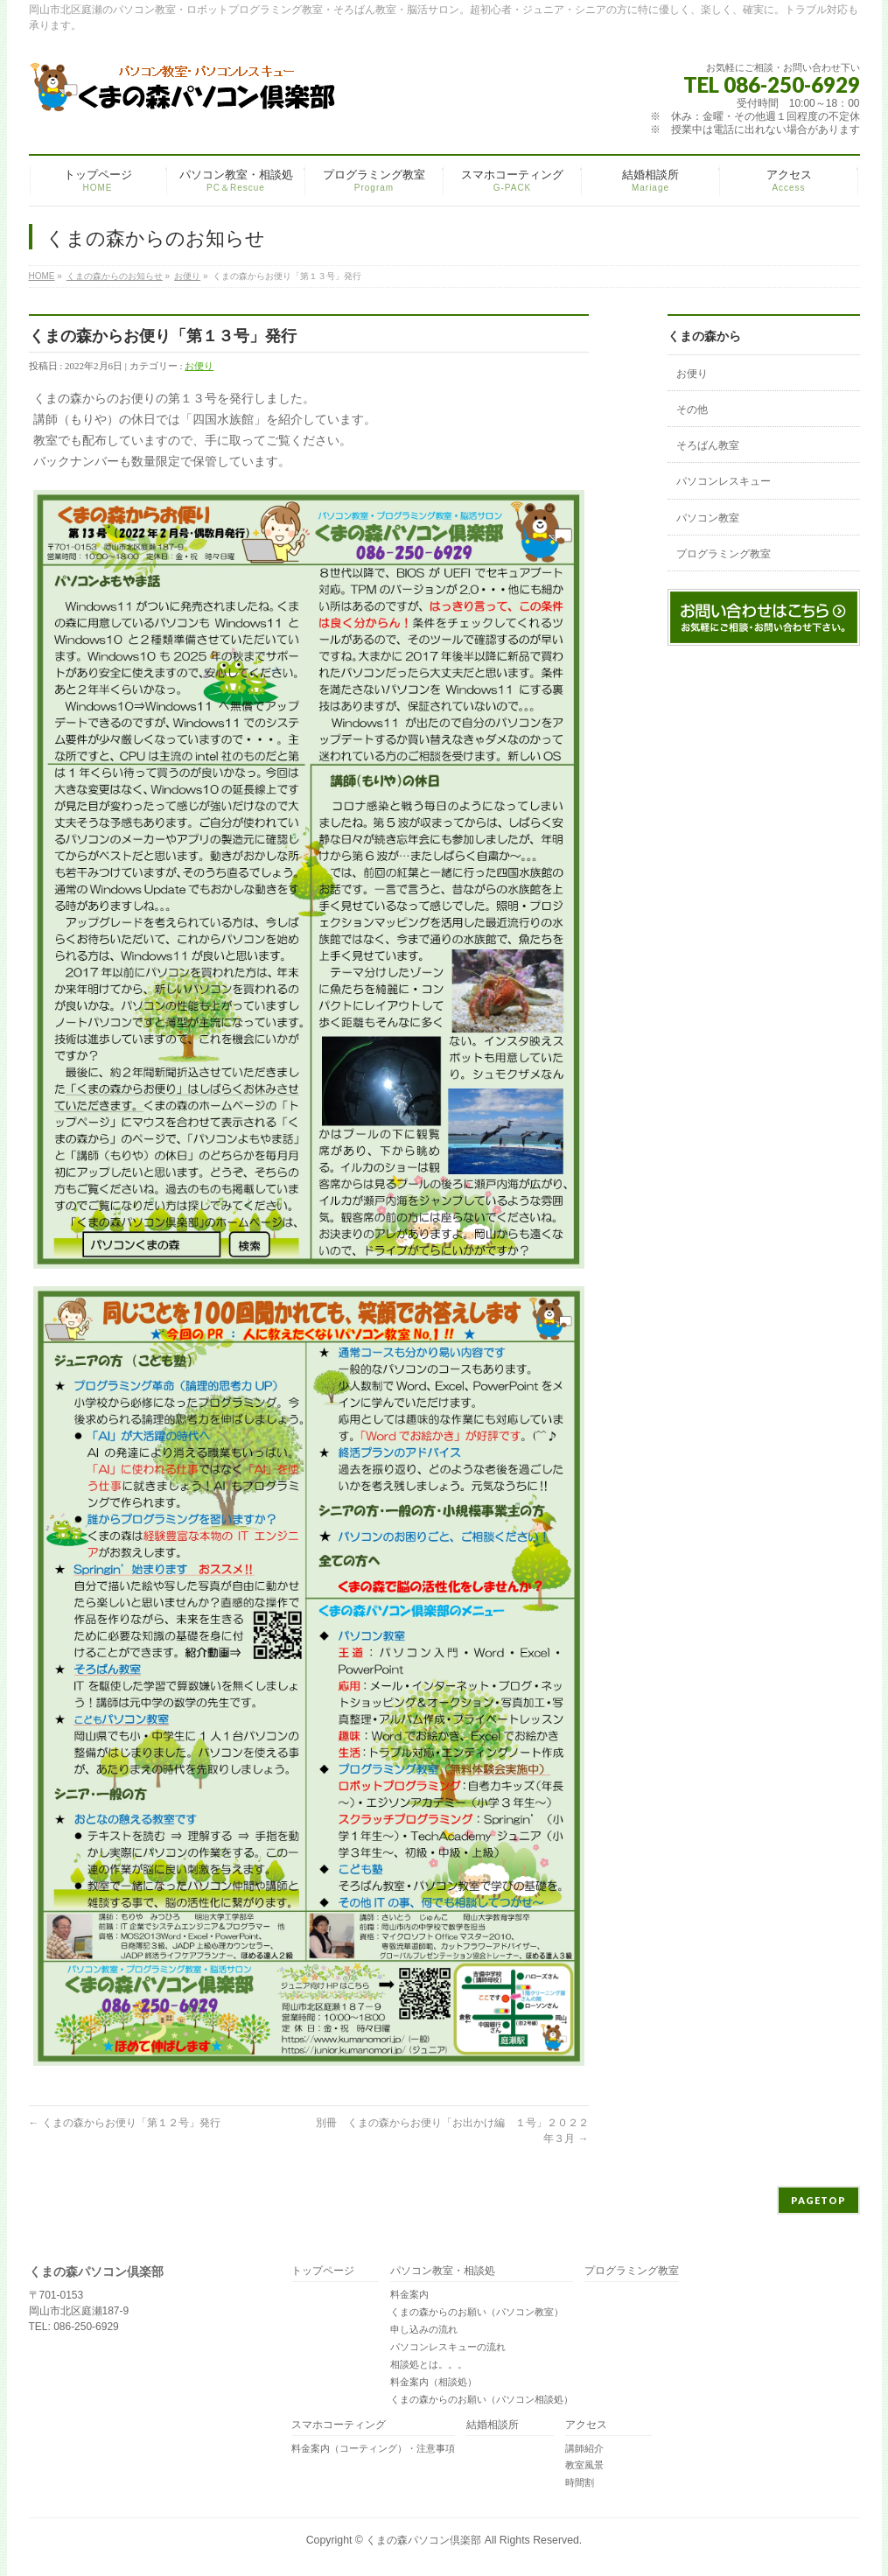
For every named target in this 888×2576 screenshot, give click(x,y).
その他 (692, 409)
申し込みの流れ (424, 2329)
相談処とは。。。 (428, 2364)
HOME (42, 276)
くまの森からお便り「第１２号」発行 (124, 2123)
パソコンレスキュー (723, 481)
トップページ (322, 2271)
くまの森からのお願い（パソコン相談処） (481, 2399)
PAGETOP (818, 2200)
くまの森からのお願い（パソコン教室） (476, 2311)
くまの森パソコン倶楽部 (423, 2540)
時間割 (579, 2482)
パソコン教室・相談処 (442, 2271)
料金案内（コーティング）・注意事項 (373, 2448)
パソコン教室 (707, 518)
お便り (187, 276)
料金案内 (409, 2294)
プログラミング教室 (723, 554)
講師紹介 (584, 2448)
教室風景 (584, 2465)
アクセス (586, 2425)
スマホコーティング (338, 2425)
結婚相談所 (492, 2425)
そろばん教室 (707, 445)
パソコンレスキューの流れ (448, 2347)
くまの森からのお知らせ (114, 276)
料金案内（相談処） (433, 2381)
